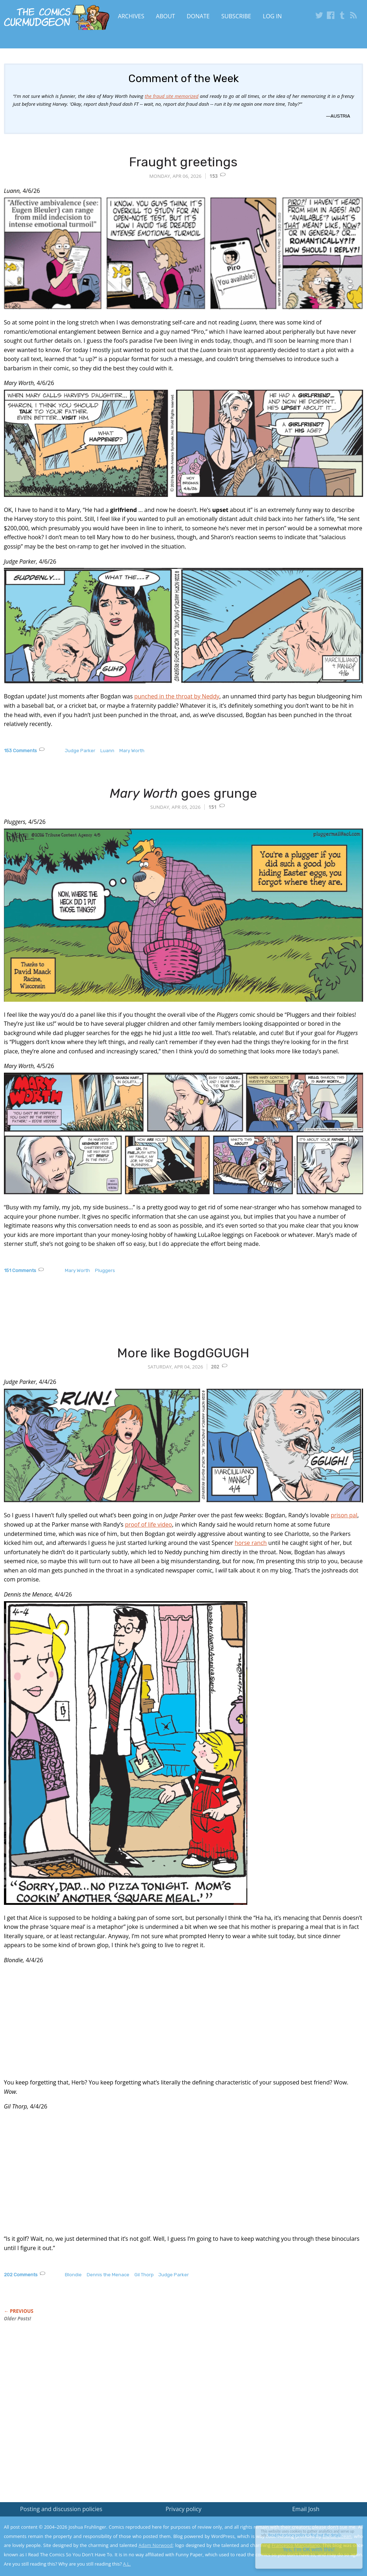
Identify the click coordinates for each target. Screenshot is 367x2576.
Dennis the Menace (108, 2274)
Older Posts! (17, 2318)
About (165, 16)
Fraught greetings (183, 162)
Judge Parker (80, 750)
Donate (198, 16)
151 (213, 807)
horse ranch (251, 1543)
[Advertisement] (134, 1316)
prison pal (344, 1515)
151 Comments (20, 1270)
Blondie (73, 2274)
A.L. (127, 2564)
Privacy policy (183, 2509)
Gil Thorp (144, 2274)
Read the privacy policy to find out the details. (303, 2531)
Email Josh (305, 2509)
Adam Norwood (156, 2545)
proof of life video (148, 1524)
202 (215, 1366)
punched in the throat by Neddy (176, 696)
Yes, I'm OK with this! (306, 2549)
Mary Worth (131, 750)
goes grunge (183, 793)
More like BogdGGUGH (183, 1353)
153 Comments (20, 750)
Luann (107, 750)
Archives (131, 16)
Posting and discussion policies (61, 2509)
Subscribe (236, 16)
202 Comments (21, 2274)
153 (214, 176)
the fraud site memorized (172, 96)
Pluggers (105, 1270)
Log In (272, 16)
